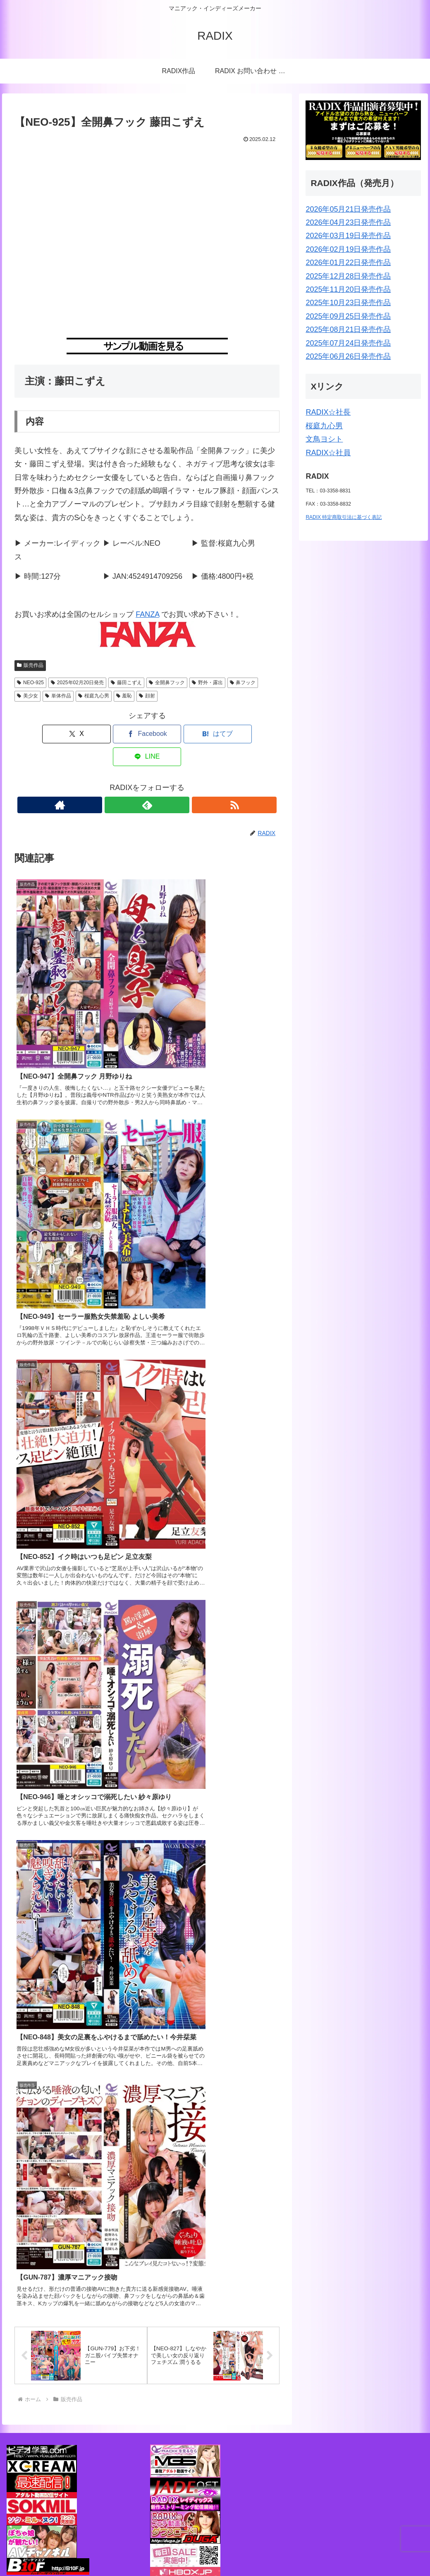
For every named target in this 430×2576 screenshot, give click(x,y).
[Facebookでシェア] (125, 734)
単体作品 (58, 696)
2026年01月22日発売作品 (348, 262)
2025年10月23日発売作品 (348, 302)
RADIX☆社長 (328, 412)
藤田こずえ (126, 682)
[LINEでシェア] (214, 734)
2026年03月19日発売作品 (348, 236)
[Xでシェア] (80, 734)
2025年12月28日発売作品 (348, 276)
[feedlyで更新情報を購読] (147, 782)
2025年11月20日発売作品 (348, 289)
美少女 (27, 696)
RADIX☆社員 (328, 453)
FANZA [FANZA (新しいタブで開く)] (147, 614)
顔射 (147, 696)
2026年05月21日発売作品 (348, 209)
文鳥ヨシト (324, 439)
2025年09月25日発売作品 (348, 316)
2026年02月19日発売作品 (348, 249)
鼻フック (243, 682)
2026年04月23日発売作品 (348, 222)
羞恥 (124, 696)
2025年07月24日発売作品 (348, 343)
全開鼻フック (167, 682)
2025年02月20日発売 (77, 682)
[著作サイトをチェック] (128, 782)
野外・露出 (207, 682)
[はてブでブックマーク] (169, 734)
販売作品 (30, 665)
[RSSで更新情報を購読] (166, 782)
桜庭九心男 (93, 696)
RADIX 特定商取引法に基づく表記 (344, 517)
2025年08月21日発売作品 (348, 329)
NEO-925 (30, 682)
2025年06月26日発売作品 (348, 356)
